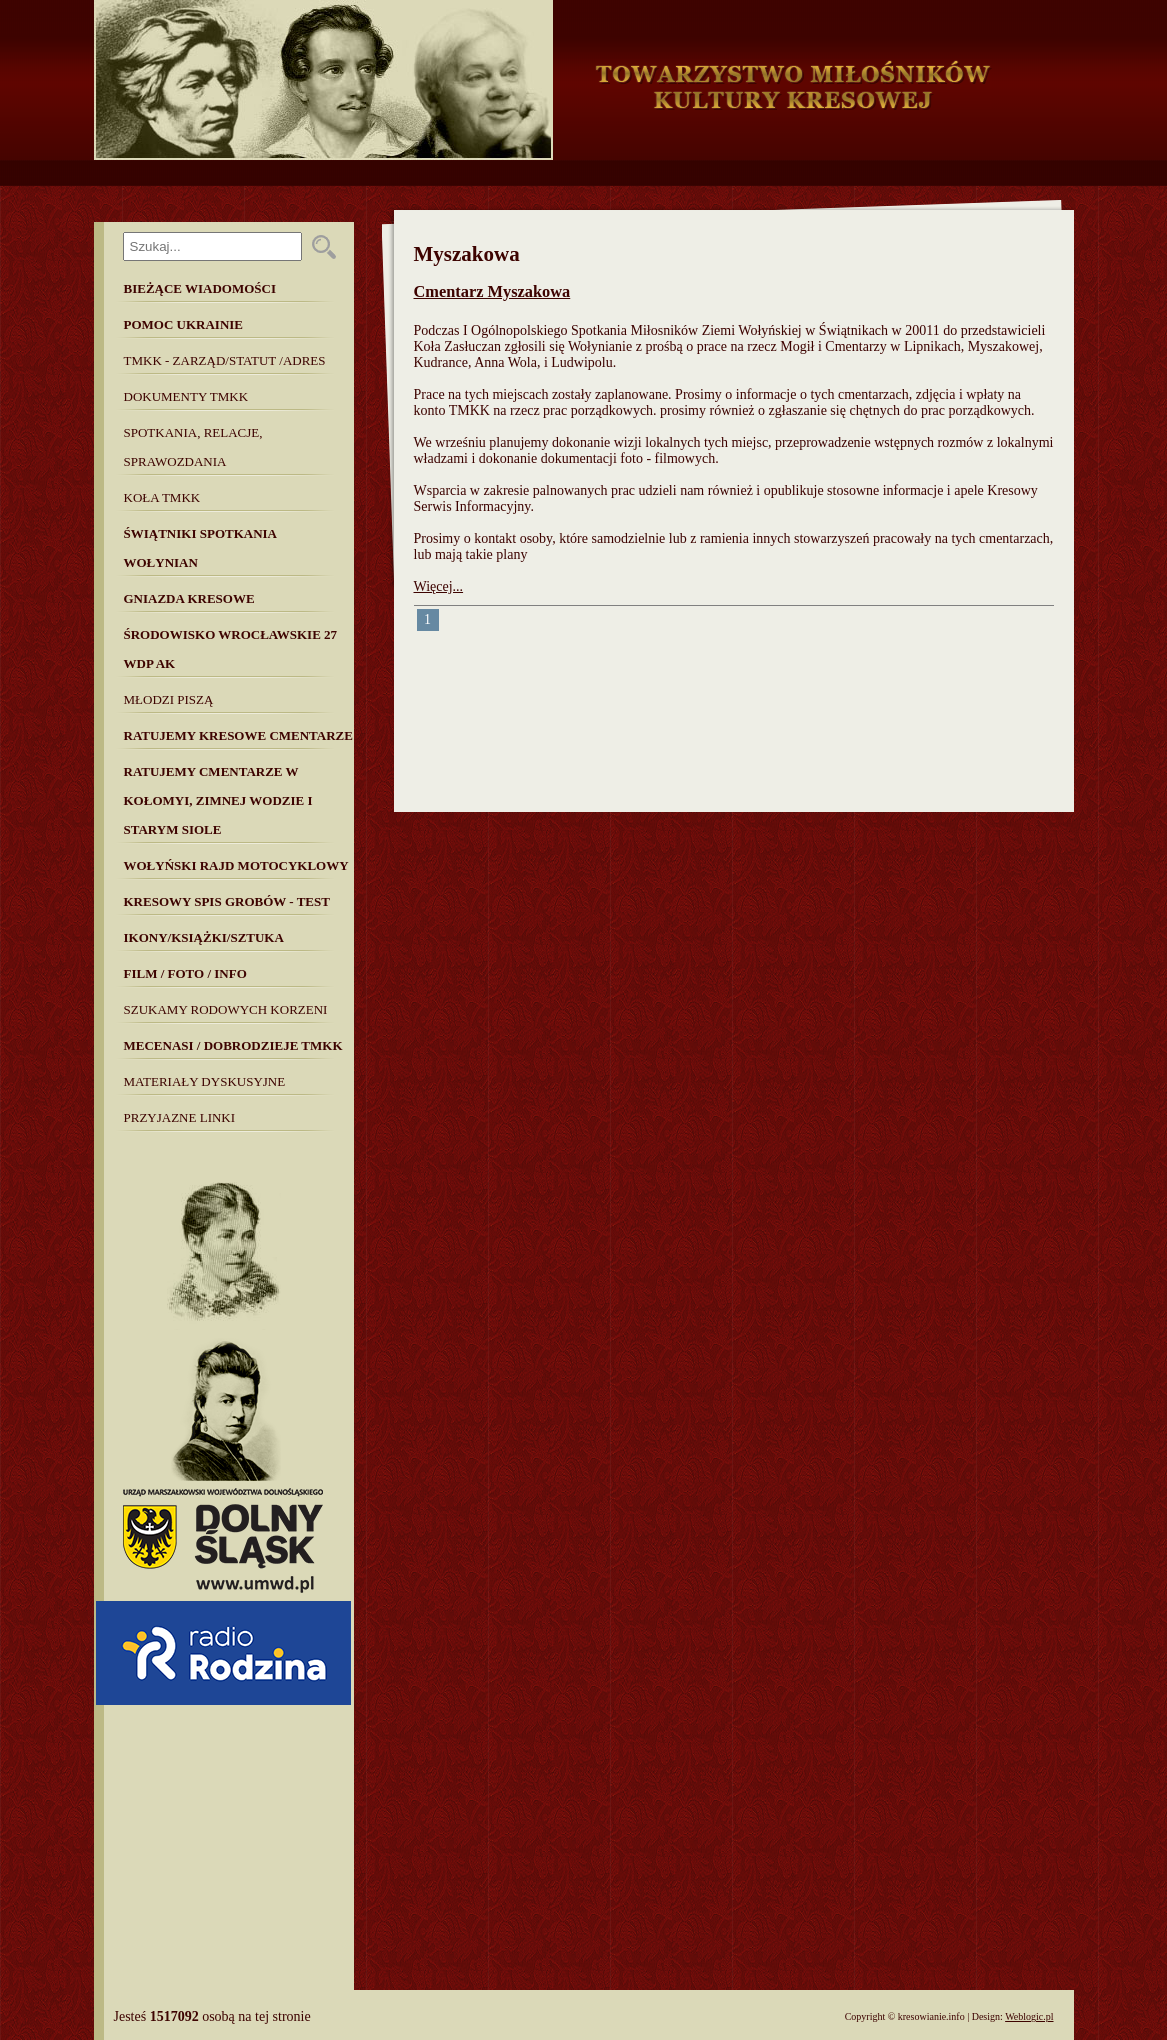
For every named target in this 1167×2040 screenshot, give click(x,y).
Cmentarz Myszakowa (492, 291)
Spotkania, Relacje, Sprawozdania (193, 447)
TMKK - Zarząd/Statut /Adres (225, 360)
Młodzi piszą (169, 699)
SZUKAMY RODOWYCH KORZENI (226, 1009)
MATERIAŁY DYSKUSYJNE (205, 1081)
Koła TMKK (162, 497)
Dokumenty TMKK (186, 396)
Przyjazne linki (180, 1117)
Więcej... (439, 586)
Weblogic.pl (1029, 2016)
